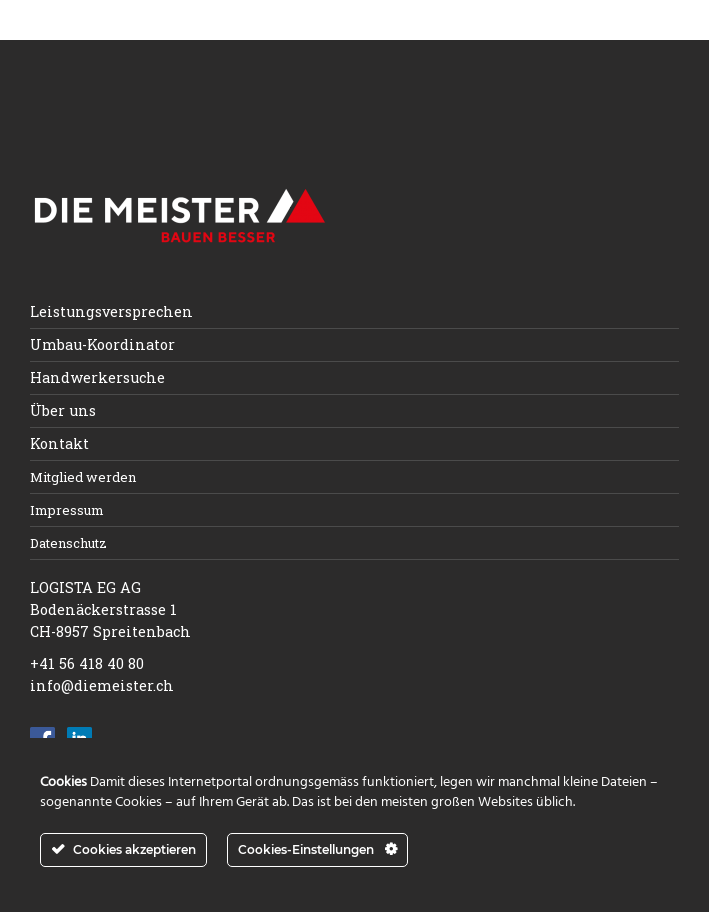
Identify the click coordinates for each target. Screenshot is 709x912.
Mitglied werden (83, 477)
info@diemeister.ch (102, 685)
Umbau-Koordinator (102, 344)
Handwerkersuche (97, 377)
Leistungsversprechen (111, 311)
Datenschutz (68, 543)
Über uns (63, 410)
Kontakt (59, 443)
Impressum (67, 510)
